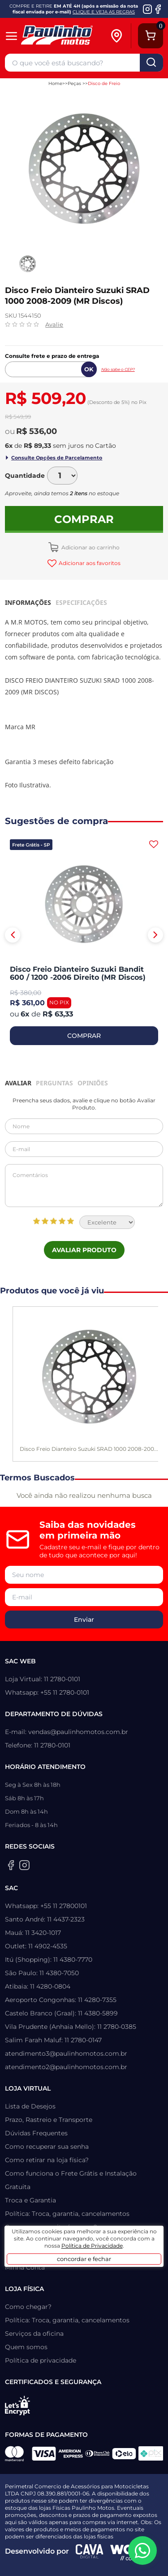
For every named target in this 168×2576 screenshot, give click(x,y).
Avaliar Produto (84, 1250)
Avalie (54, 324)
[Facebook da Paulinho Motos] (158, 9)
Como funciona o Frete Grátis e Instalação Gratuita (71, 2180)
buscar (151, 63)
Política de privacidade (40, 2360)
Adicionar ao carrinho (90, 547)
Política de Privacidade (92, 2245)
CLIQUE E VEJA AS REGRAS (104, 12)
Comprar (84, 519)
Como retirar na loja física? (47, 2160)
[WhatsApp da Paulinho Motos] (142, 2550)
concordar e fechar (84, 2258)
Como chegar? (28, 2307)
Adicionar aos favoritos (89, 563)
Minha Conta (25, 2267)
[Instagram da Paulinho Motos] (147, 9)
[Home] (64, 36)
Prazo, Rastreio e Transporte (48, 2120)
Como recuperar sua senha (47, 2146)
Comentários (84, 1185)
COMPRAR (84, 1036)
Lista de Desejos (30, 2106)
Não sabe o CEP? (118, 369)
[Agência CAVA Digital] (89, 2551)
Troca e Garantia (30, 2200)
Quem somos (26, 2347)
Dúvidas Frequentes (36, 2133)
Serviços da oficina (34, 2333)
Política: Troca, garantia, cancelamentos (67, 2214)
